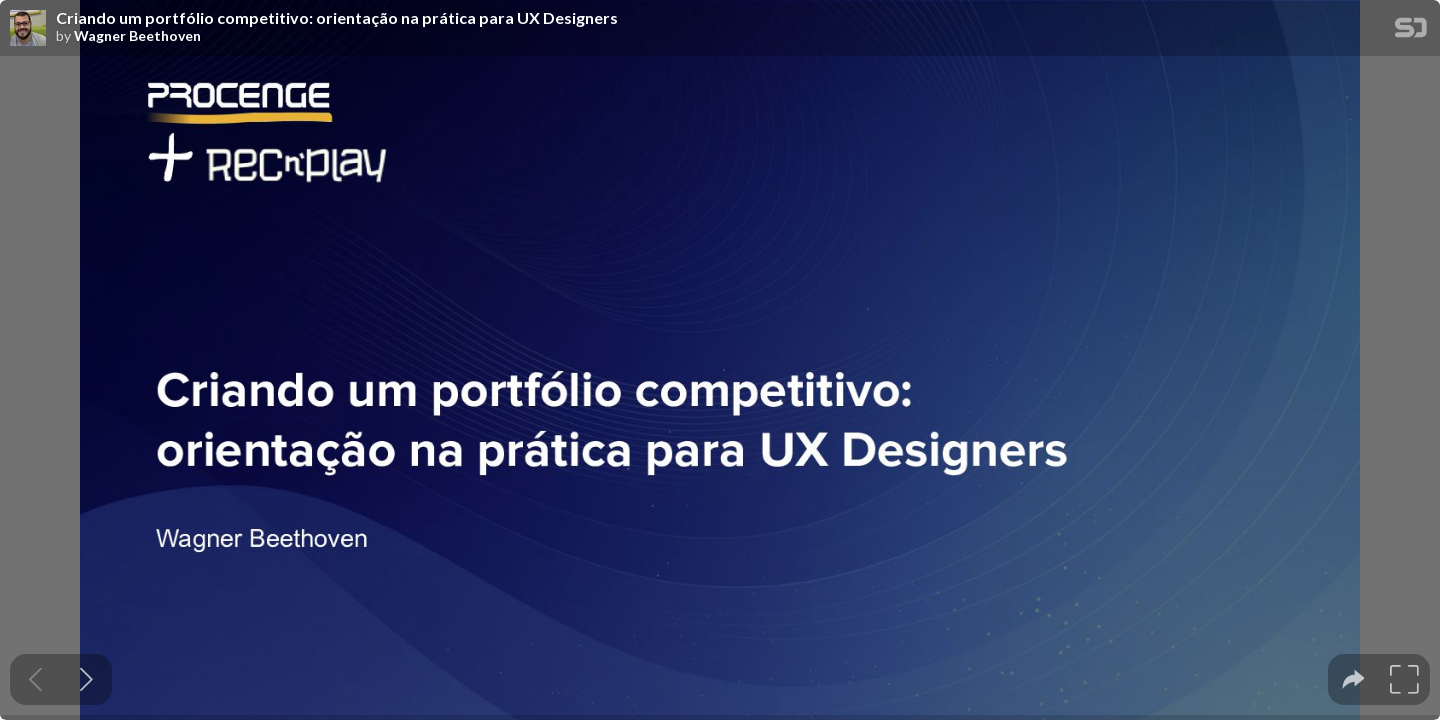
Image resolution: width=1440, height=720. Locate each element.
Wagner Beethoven (137, 36)
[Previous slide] (35, 679)
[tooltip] (1353, 679)
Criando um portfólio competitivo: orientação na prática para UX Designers (337, 18)
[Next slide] (86, 679)
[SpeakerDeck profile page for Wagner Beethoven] (28, 29)
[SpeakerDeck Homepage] (1411, 31)
